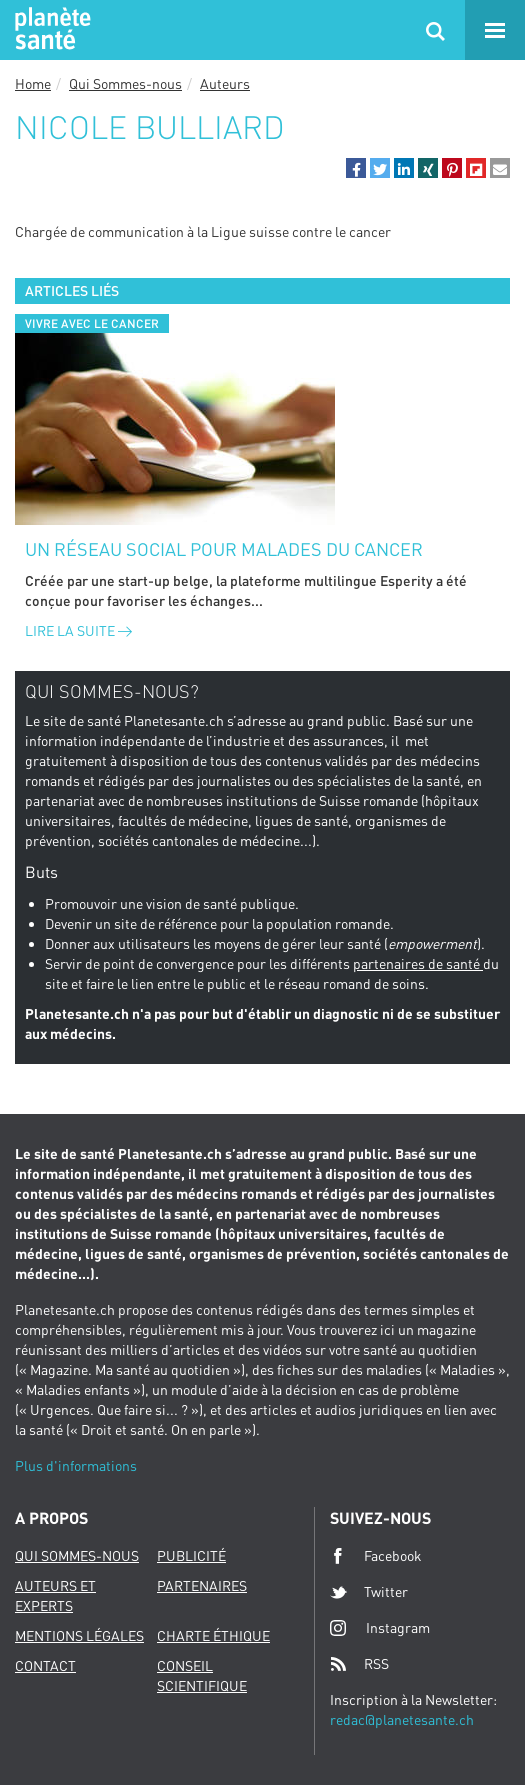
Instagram (380, 1627)
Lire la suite (78, 630)
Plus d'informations (76, 1465)
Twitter (369, 1592)
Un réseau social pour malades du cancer (224, 549)
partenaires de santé (418, 963)
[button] (356, 168)
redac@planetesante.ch (402, 1719)
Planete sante (50, 30)
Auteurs (225, 83)
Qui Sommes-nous (125, 83)
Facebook (376, 1556)
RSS (359, 1664)
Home (33, 83)
